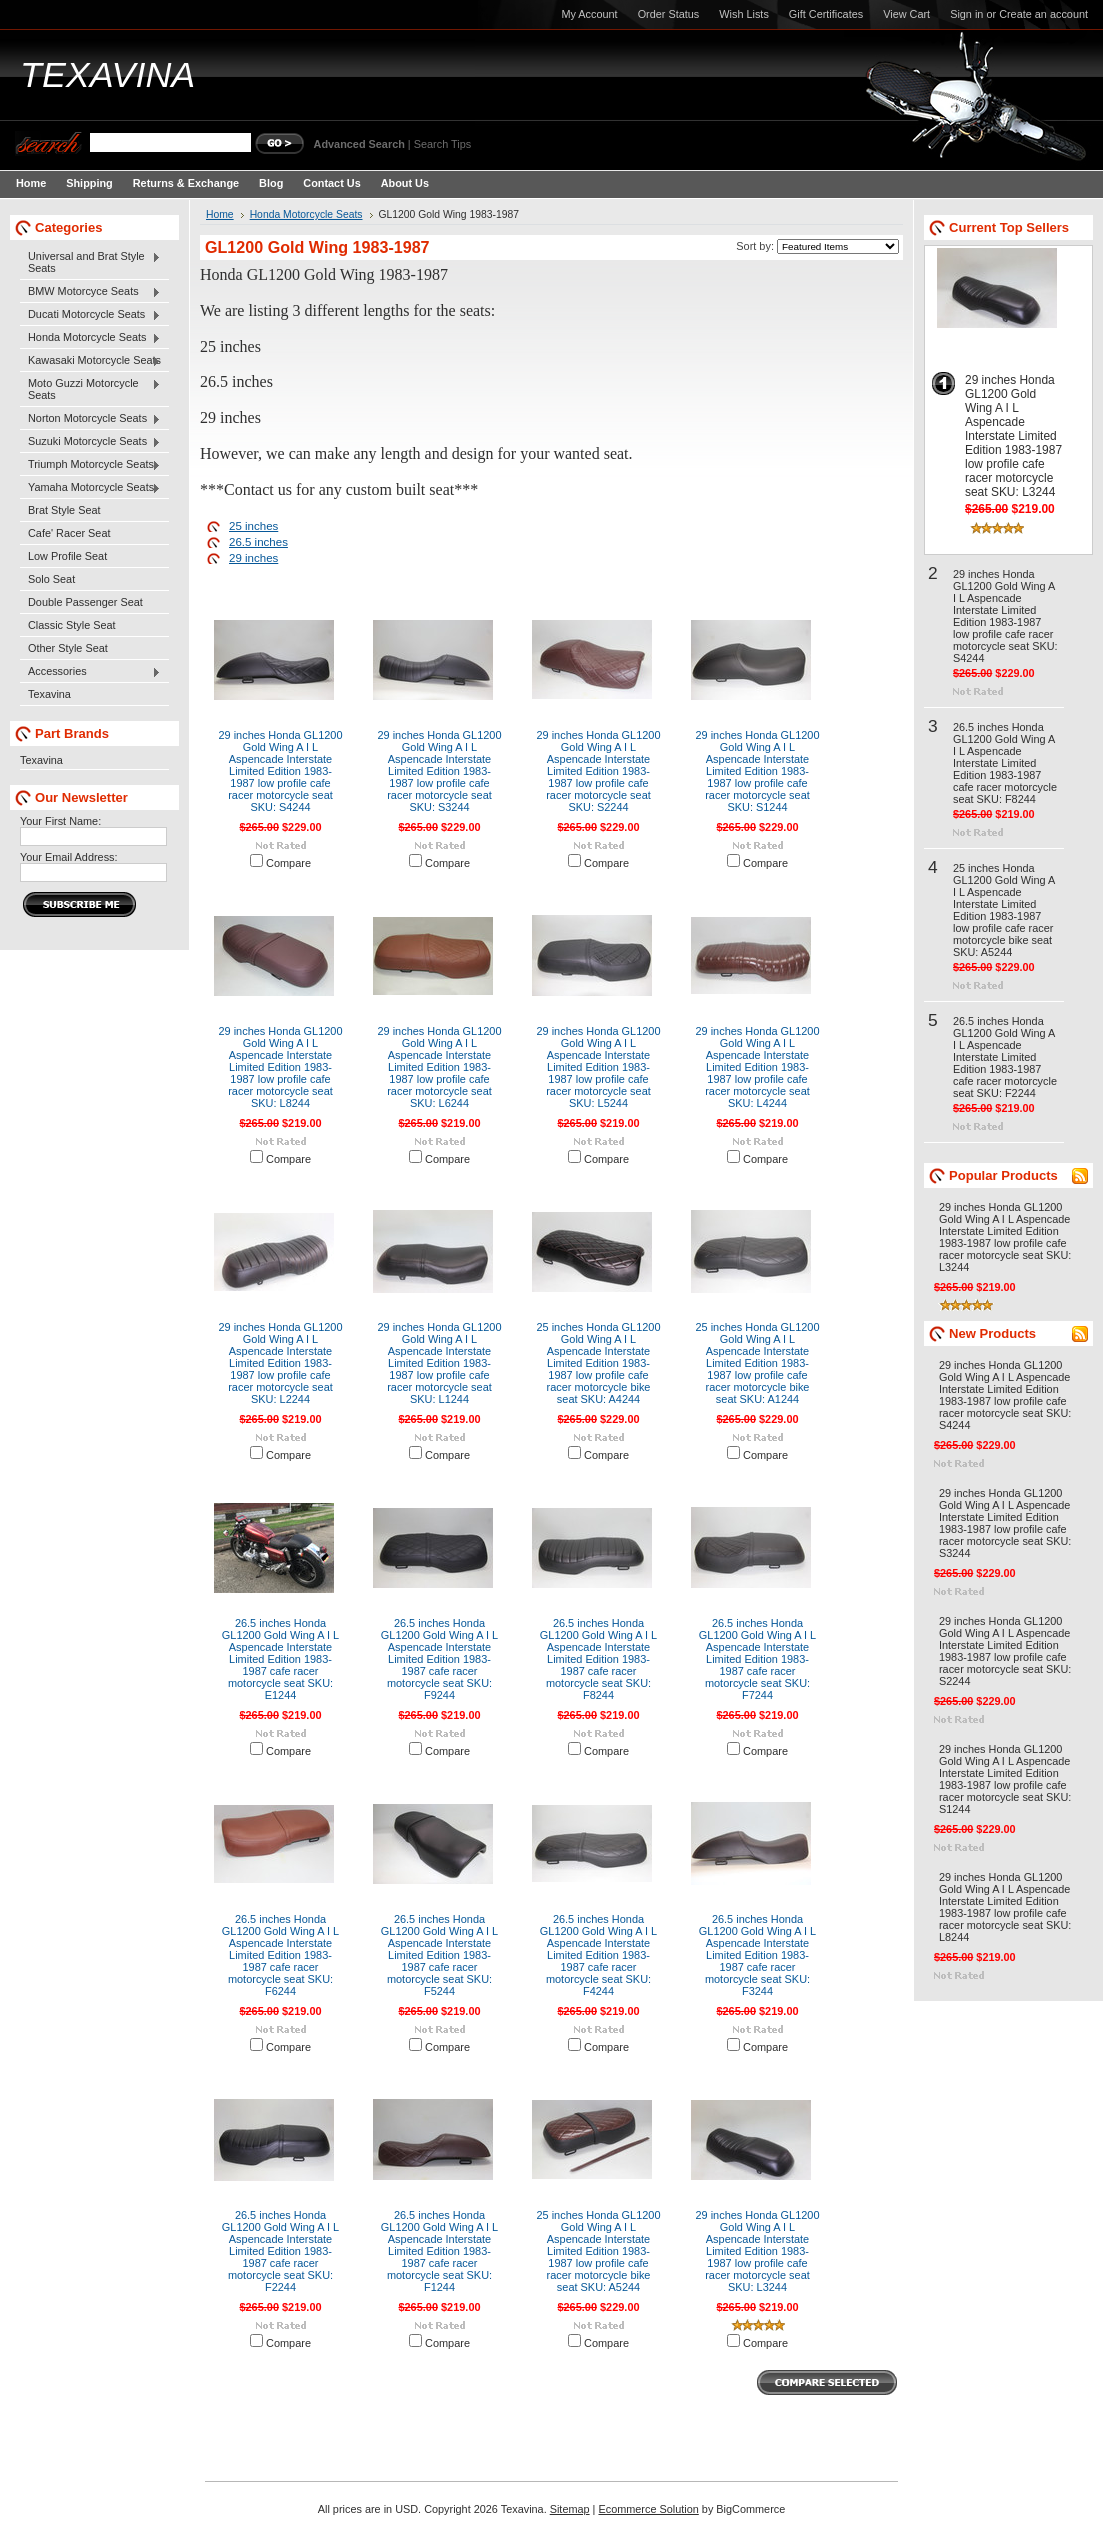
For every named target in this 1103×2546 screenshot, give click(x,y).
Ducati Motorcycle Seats (90, 315)
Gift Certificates (826, 14)
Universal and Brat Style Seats (90, 262)
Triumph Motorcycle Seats (90, 465)
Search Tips (442, 144)
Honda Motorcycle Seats (90, 338)
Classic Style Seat (72, 625)
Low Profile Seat (67, 556)
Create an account (1043, 14)
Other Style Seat (68, 648)
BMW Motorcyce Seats (90, 292)
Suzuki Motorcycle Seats (90, 442)
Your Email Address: (69, 857)
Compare (288, 863)
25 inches (253, 526)
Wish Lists (744, 14)
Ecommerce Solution (648, 2509)
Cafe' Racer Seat (69, 533)
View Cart (906, 14)
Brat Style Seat (64, 510)
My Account (589, 14)
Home (220, 214)
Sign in (966, 14)
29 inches (253, 558)
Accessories (90, 672)
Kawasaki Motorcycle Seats (90, 361)
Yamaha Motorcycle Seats (90, 488)
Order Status (669, 14)
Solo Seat (51, 579)
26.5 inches (258, 542)
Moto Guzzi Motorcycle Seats (90, 389)
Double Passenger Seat (85, 602)
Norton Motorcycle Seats (90, 419)
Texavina (49, 694)
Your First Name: (60, 821)
